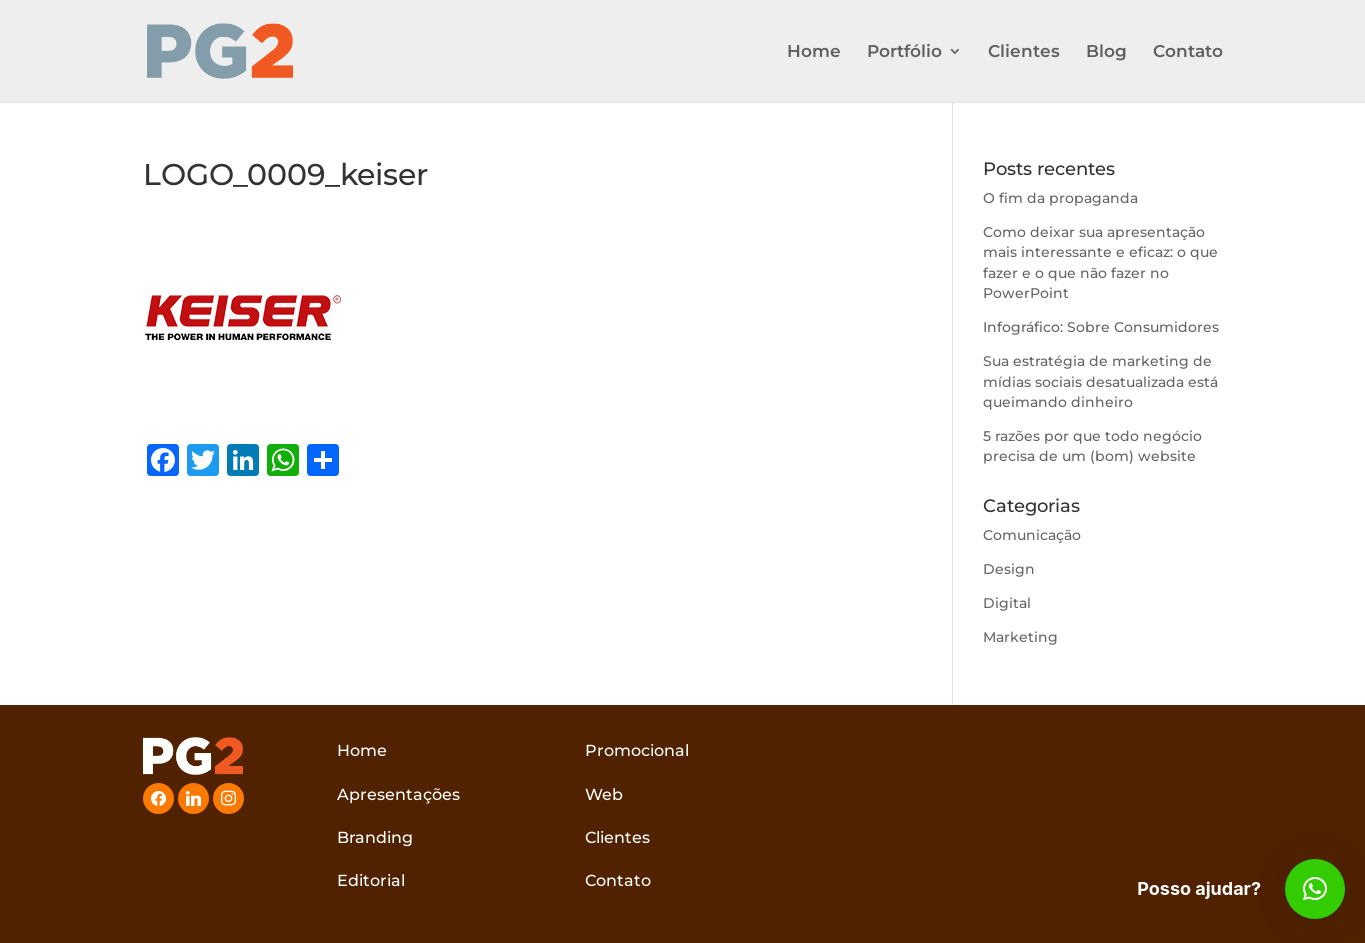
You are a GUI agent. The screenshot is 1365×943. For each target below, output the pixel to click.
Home (814, 52)
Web (604, 794)
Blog (1106, 52)
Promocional (637, 750)
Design (1009, 569)
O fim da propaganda (1060, 198)
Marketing (1020, 637)
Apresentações (398, 794)
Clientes (1024, 52)
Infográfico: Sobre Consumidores (1101, 327)
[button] (1315, 889)
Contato (1188, 52)
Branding (375, 837)
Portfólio (904, 52)
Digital (1007, 603)
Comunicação (1032, 535)
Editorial (371, 880)
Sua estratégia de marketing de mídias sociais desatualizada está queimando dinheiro (1100, 381)
